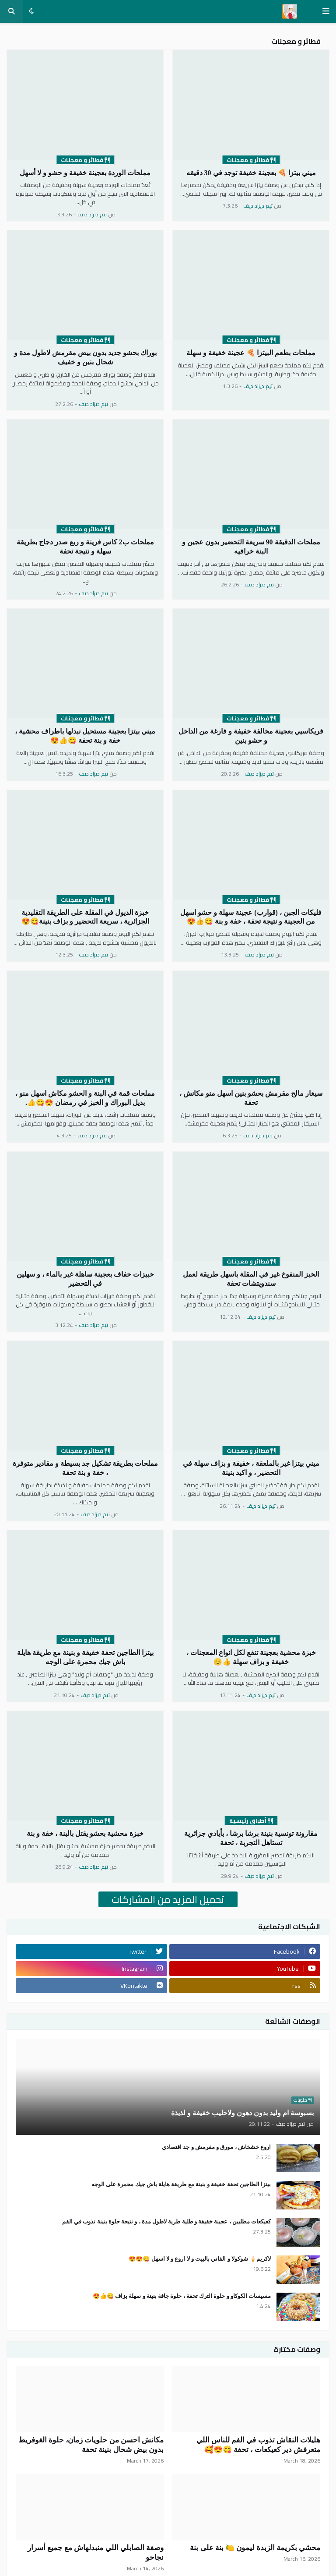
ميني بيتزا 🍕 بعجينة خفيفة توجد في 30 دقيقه (251, 172)
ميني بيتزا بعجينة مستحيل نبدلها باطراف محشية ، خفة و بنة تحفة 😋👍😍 (85, 735)
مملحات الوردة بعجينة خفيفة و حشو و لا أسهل (85, 172)
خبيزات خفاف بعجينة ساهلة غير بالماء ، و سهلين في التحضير (85, 1278)
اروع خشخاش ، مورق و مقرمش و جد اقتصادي (216, 2147)
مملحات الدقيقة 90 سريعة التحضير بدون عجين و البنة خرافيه (251, 546)
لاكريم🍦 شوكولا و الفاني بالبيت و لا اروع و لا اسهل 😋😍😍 (200, 2258)
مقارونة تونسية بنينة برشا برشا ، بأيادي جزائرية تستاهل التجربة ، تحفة (251, 1838)
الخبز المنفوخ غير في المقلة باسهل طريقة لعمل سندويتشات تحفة (251, 1278)
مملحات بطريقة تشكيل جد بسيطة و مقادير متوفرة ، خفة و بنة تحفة (85, 1468)
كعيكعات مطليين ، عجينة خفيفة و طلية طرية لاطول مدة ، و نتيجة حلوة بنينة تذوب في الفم (166, 2221)
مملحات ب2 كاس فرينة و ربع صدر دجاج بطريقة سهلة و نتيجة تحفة (85, 546)
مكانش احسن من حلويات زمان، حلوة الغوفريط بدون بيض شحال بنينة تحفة (91, 2445)
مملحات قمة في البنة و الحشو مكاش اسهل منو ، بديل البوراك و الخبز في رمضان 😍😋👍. (85, 1098)
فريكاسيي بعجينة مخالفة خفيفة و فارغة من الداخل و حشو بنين (250, 735)
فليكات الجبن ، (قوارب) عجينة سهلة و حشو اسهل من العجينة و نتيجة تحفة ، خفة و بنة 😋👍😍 (251, 917)
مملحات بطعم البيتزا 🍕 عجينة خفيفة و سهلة (250, 352)
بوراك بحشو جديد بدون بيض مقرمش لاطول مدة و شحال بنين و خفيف (85, 357)
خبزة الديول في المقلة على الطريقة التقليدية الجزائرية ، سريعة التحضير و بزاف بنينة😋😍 (85, 917)
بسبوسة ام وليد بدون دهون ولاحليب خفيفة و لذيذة (242, 2113)
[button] (326, 11)
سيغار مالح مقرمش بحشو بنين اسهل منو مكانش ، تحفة (250, 1098)
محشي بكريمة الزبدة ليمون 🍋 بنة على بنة (255, 2548)
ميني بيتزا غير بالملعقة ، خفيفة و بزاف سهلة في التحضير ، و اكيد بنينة (251, 1468)
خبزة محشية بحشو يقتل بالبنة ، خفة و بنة (85, 1833)
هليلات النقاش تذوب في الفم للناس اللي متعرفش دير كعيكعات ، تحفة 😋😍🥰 (258, 2445)
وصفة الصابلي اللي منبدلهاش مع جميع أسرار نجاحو (96, 2553)
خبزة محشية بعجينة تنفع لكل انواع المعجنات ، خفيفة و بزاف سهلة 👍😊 (251, 1657)
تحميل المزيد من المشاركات (168, 1899)
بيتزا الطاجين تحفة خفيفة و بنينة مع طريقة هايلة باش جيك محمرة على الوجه (85, 1657)
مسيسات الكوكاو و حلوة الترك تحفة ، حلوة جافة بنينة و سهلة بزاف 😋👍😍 (182, 2296)
